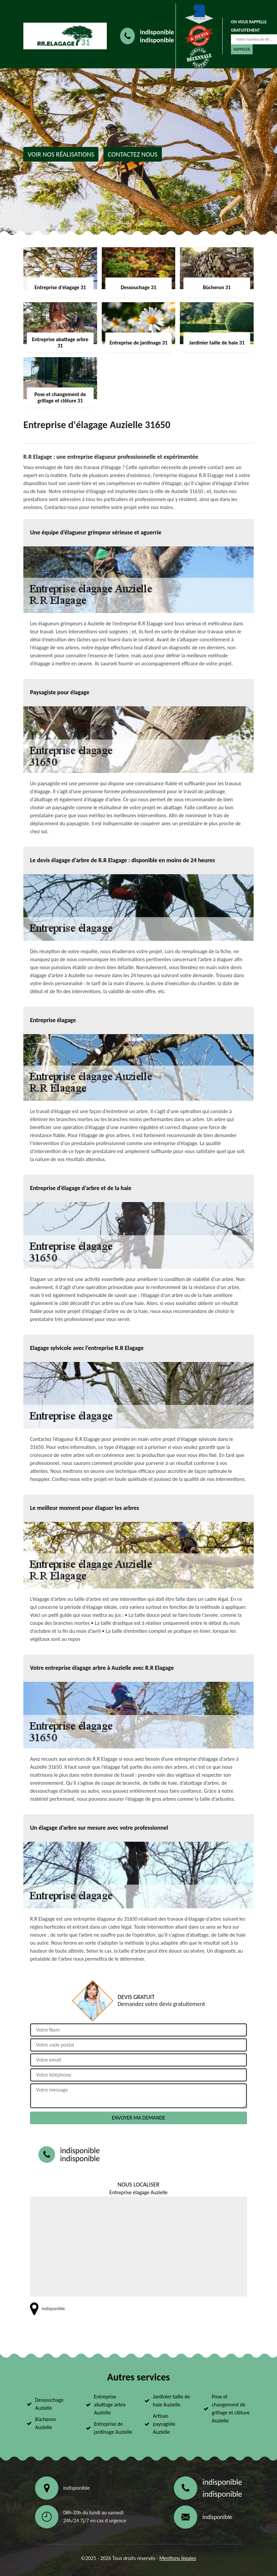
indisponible (157, 32)
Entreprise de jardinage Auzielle (113, 2428)
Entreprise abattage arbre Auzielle (110, 2404)
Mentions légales (177, 2558)
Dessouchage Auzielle (49, 2404)
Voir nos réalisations (61, 154)
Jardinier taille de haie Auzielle (171, 2400)
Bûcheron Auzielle (45, 2423)
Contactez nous (133, 154)
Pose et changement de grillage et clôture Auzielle (231, 2408)
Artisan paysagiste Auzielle (164, 2424)
